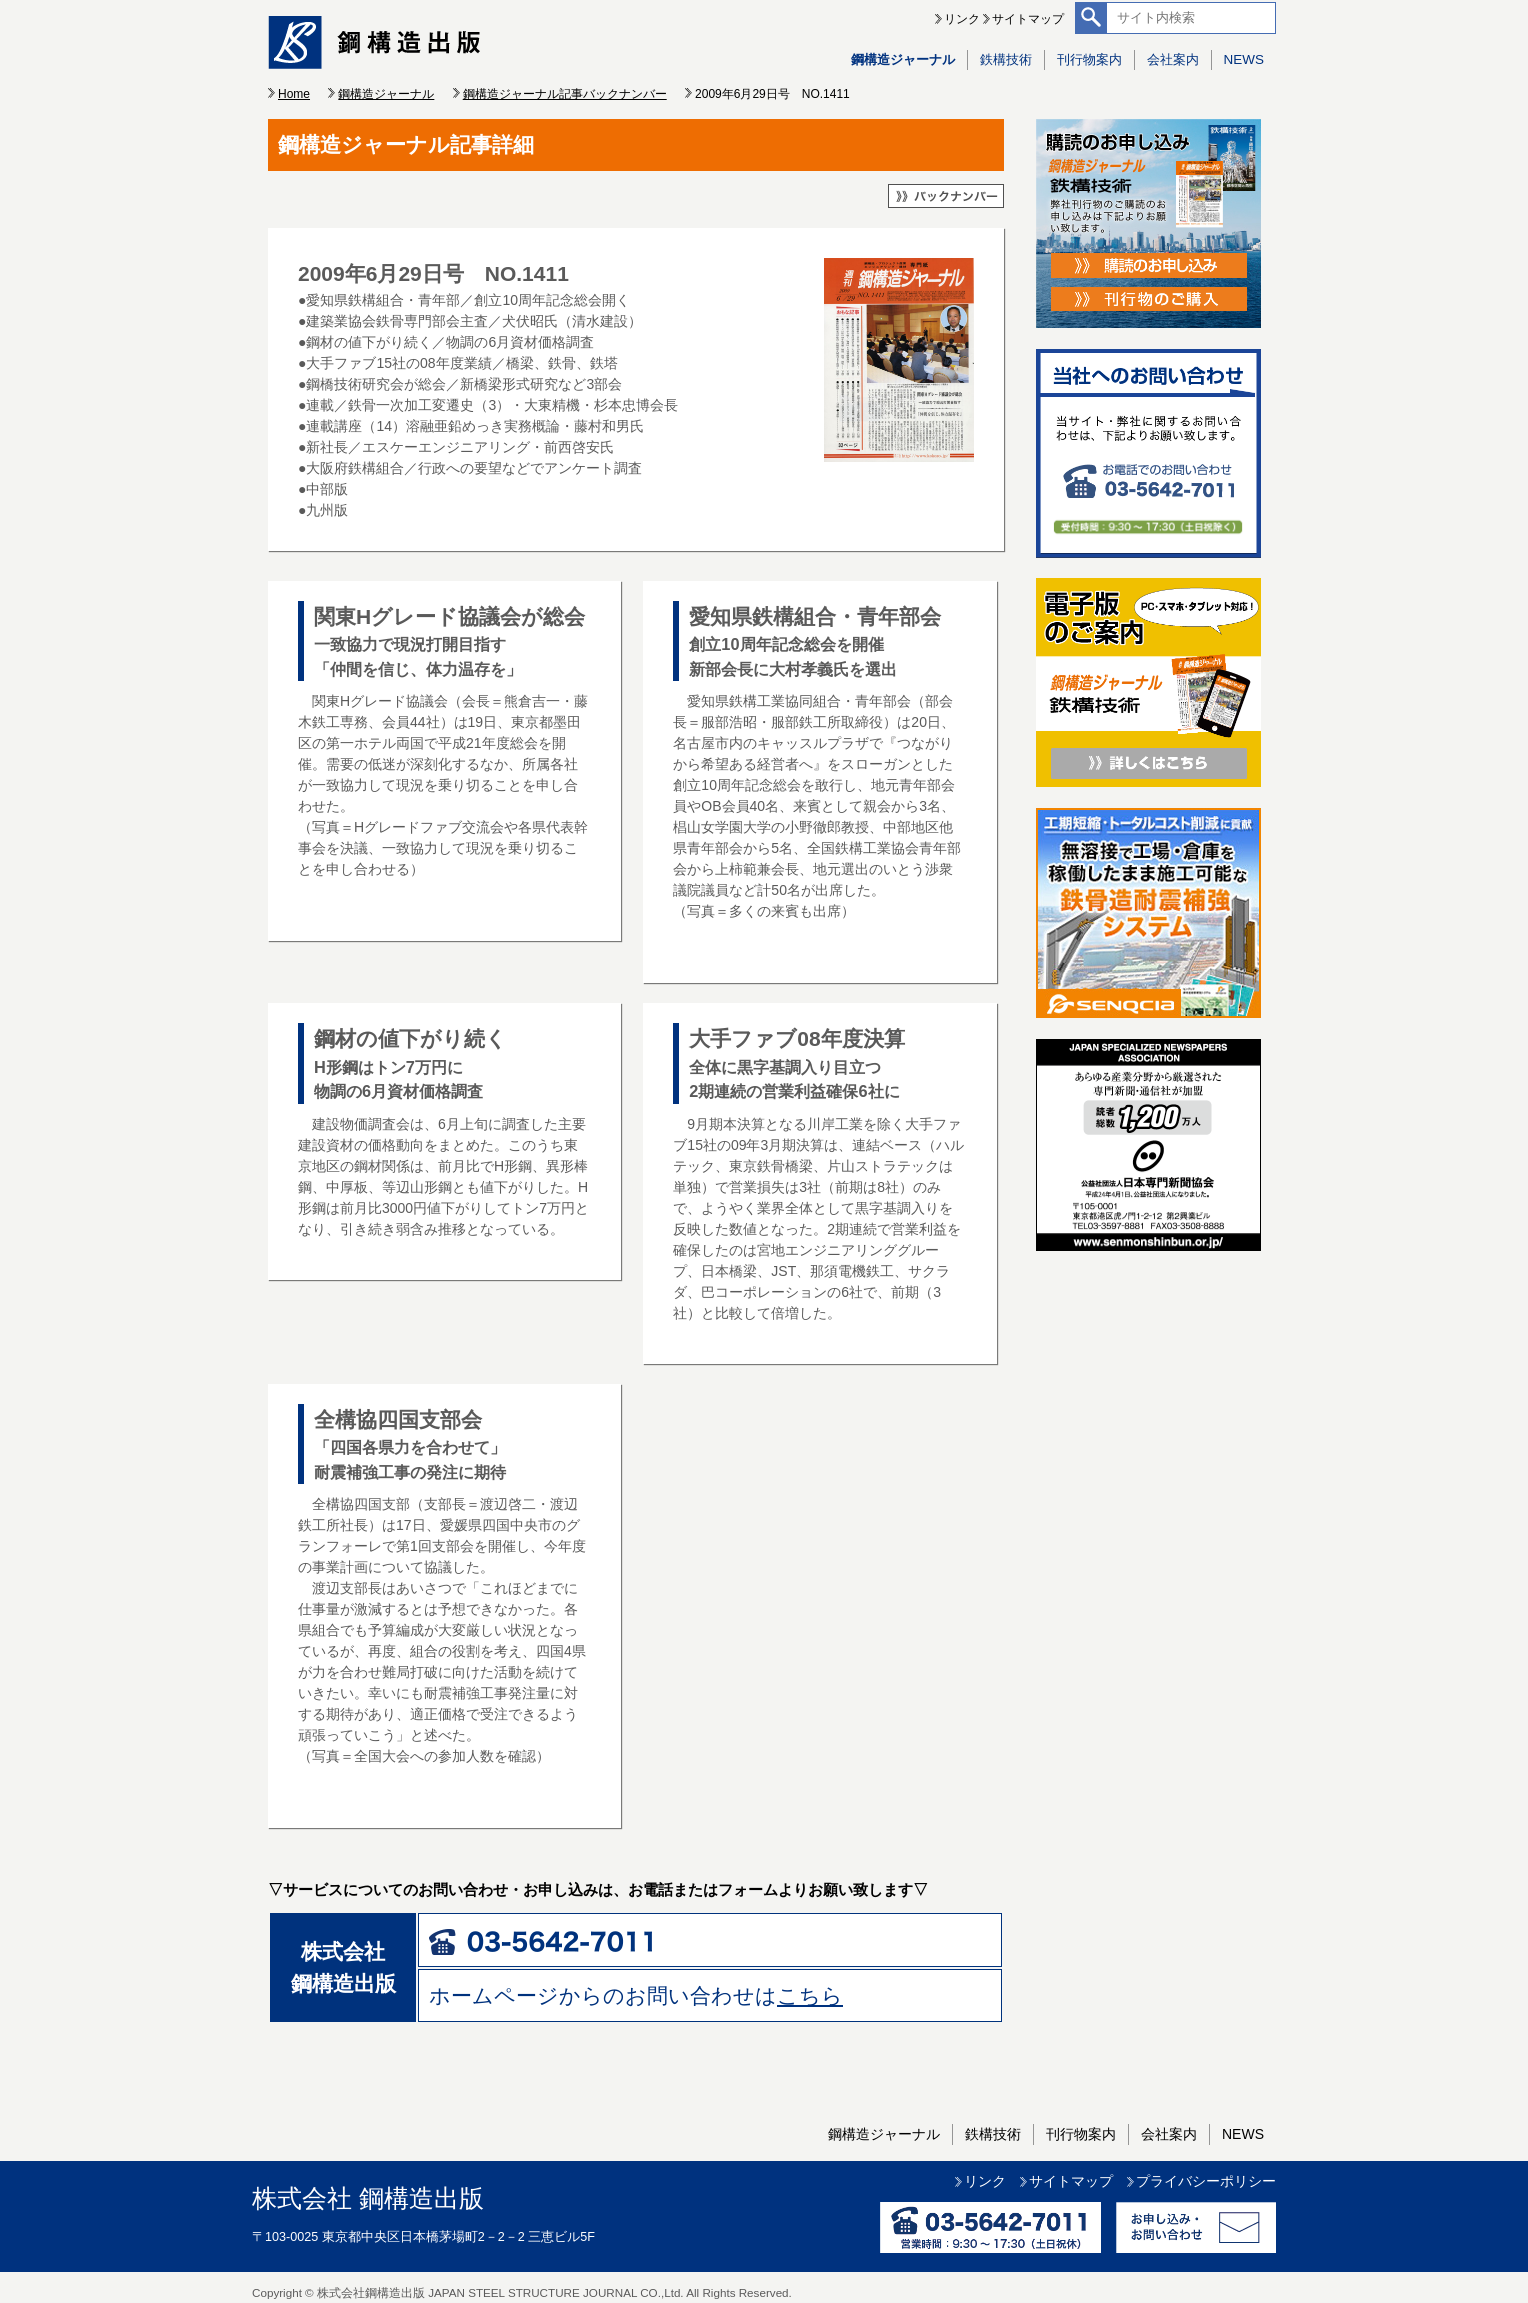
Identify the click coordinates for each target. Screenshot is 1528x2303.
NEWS (1244, 59)
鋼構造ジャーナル (903, 59)
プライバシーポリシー (1206, 2181)
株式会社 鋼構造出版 (368, 2198)
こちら (810, 1995)
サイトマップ (1028, 19)
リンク (962, 19)
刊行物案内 (1089, 59)
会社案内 (1173, 59)
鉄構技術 (1006, 59)
